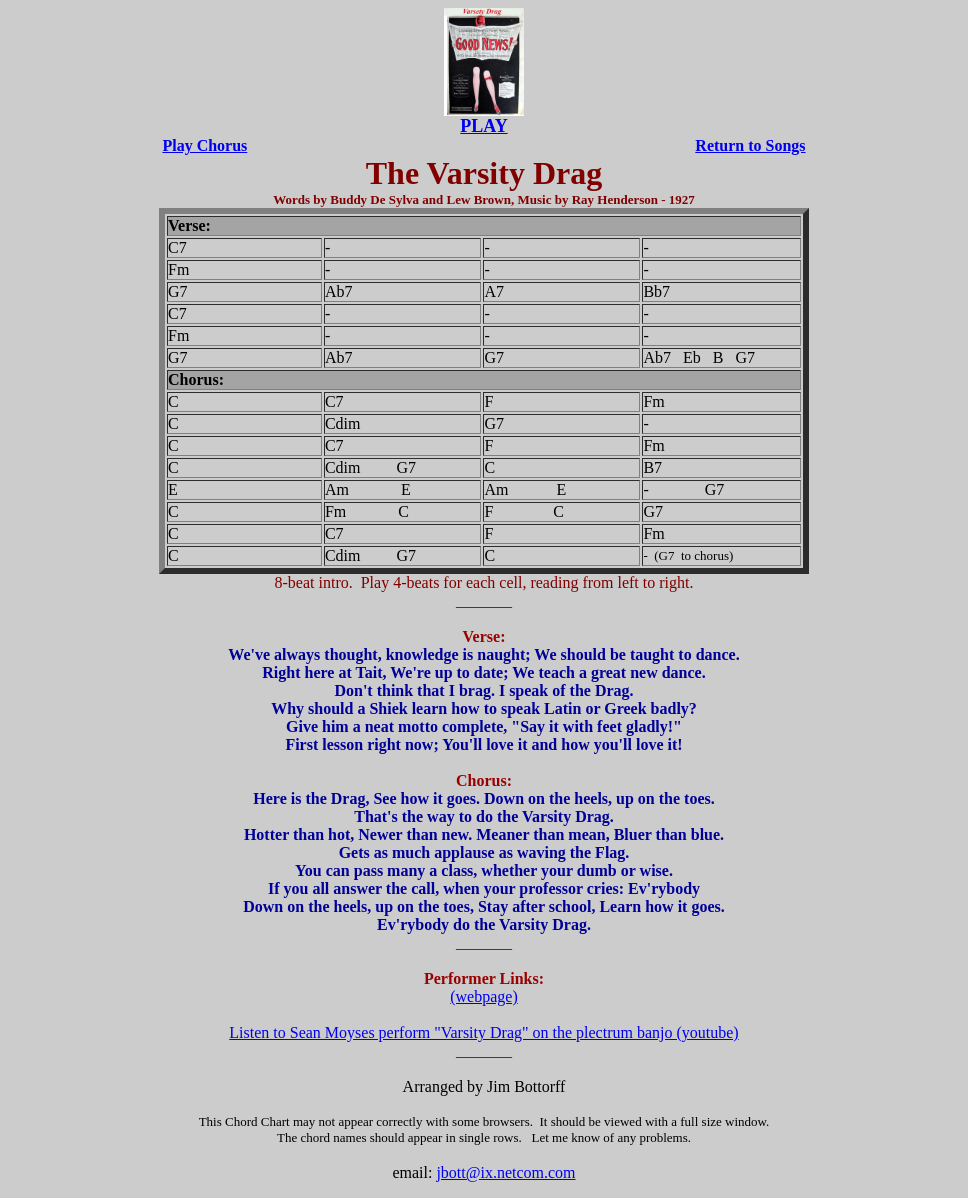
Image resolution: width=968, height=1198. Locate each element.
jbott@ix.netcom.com (505, 1172)
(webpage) (484, 996)
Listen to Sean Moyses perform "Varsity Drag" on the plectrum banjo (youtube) (483, 1032)
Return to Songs (750, 145)
